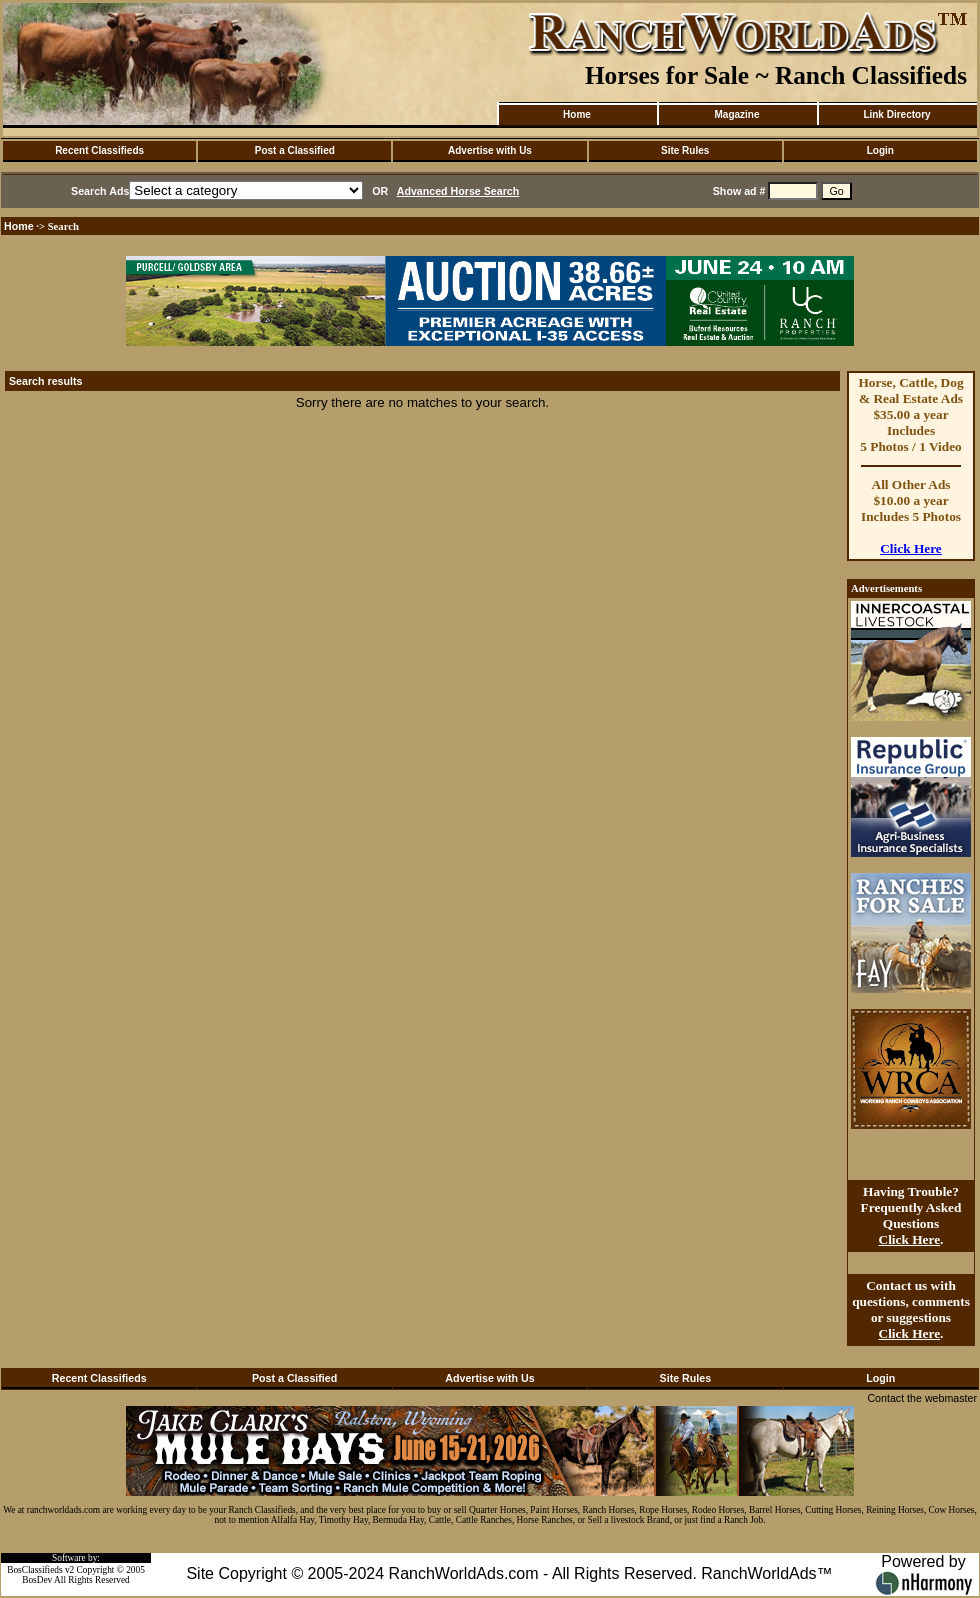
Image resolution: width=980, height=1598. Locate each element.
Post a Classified (295, 150)
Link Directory (896, 114)
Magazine (736, 114)
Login (880, 150)
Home (577, 114)
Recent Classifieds (99, 150)
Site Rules (685, 150)
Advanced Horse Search (458, 191)
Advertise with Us (490, 150)
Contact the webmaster (922, 1398)
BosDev (37, 1580)
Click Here (911, 548)
